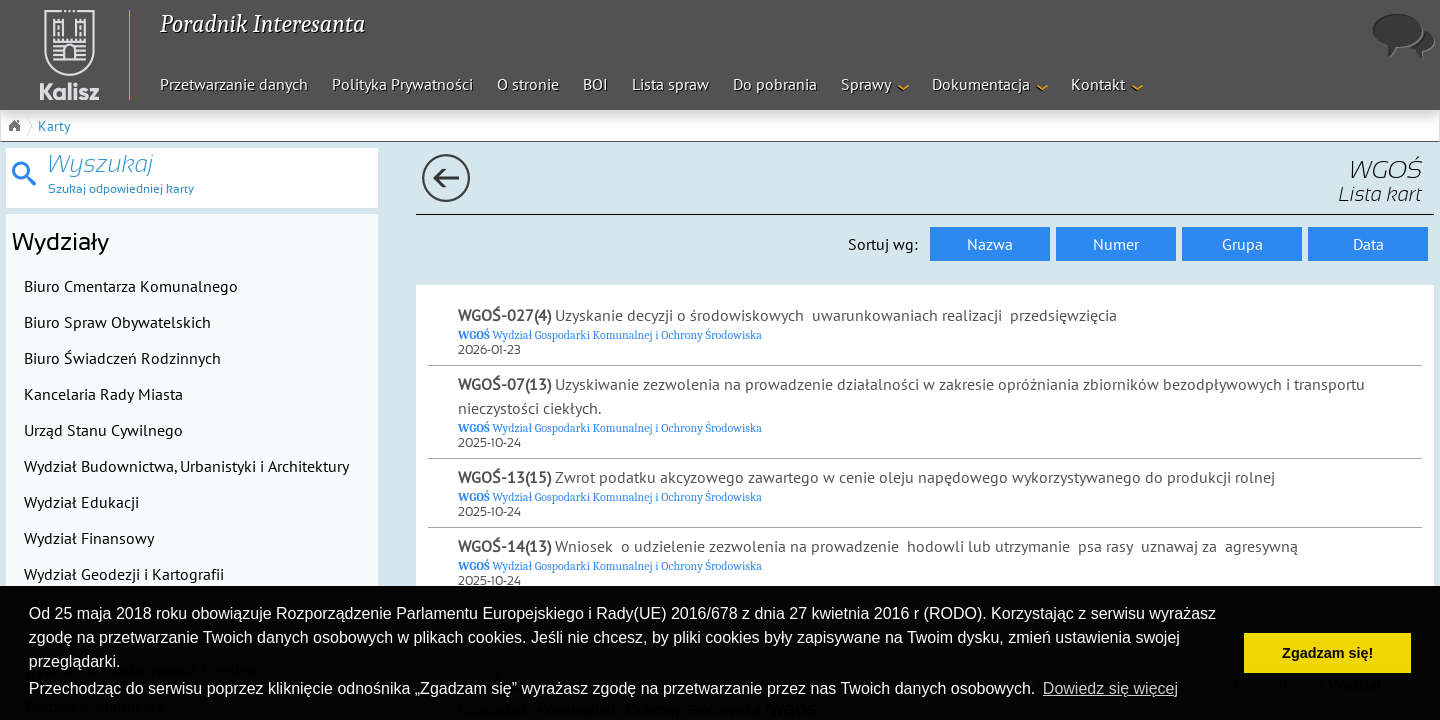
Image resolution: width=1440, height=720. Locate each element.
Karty (54, 126)
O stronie (528, 84)
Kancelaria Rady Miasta (103, 394)
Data (1368, 244)
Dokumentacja (981, 84)
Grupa (1242, 244)
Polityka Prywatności (402, 84)
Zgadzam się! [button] (1327, 653)
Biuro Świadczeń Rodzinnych (122, 358)
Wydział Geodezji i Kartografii (124, 574)
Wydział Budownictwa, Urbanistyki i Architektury (186, 466)
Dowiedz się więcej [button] (1110, 688)
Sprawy (866, 84)
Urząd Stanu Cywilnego (103, 430)
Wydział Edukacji (81, 502)
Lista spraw (670, 84)
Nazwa (990, 244)
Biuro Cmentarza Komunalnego (131, 286)
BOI (595, 84)
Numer (1116, 244)
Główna (14, 126)
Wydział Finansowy (89, 538)
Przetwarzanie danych (234, 84)
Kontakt (1098, 84)
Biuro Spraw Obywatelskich (117, 322)
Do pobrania (775, 84)
